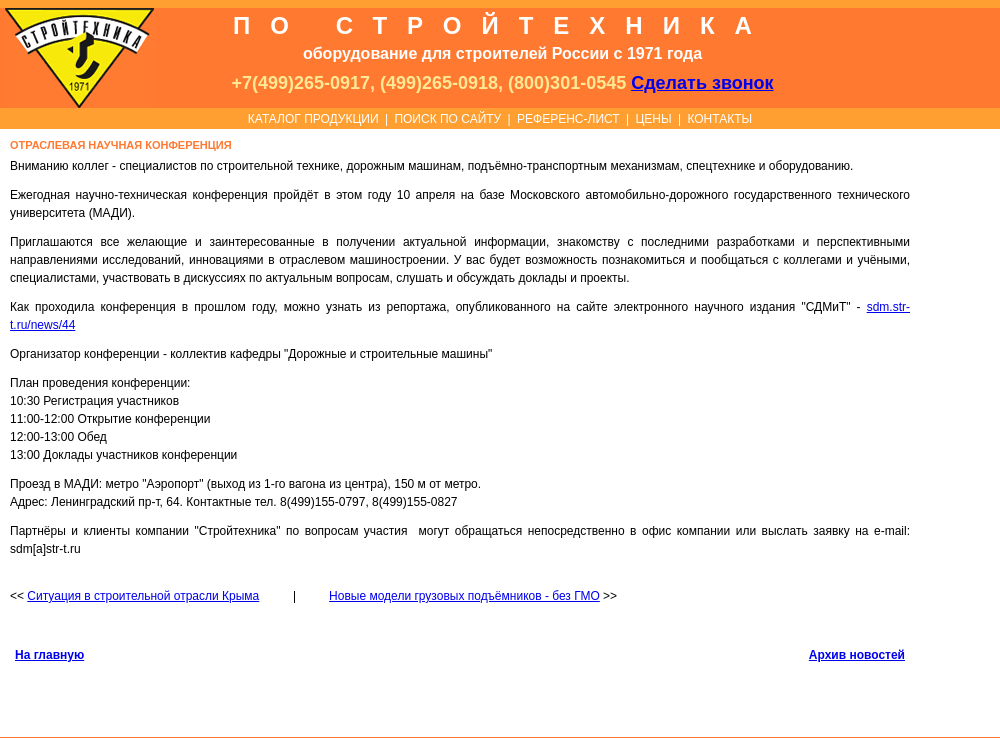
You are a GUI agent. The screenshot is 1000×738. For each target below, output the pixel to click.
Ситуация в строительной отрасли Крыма (143, 596)
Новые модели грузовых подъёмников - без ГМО (464, 596)
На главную (49, 655)
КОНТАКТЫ (719, 119)
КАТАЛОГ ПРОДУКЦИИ (313, 119)
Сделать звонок (702, 83)
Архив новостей (857, 655)
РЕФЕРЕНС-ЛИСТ (568, 119)
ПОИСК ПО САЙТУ (447, 119)
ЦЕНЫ (653, 119)
